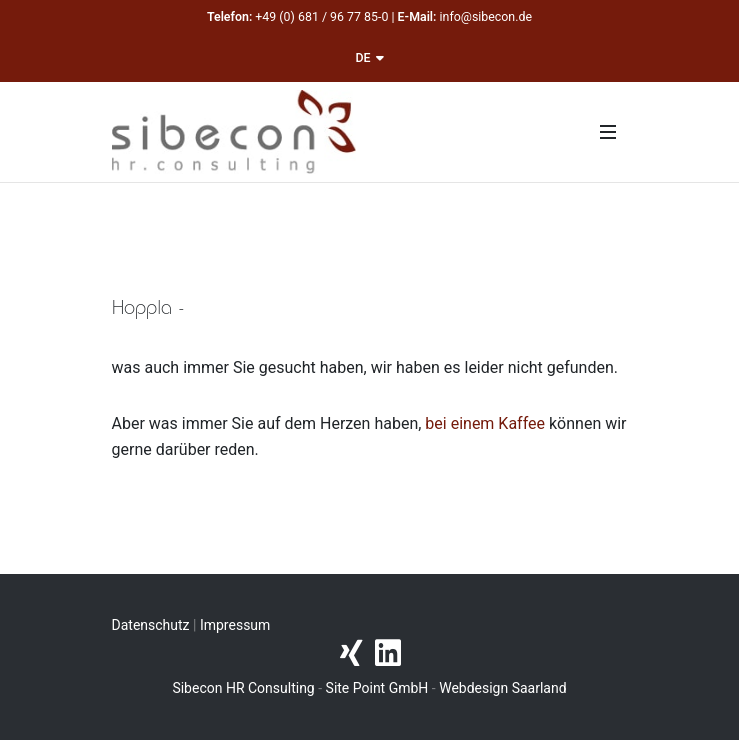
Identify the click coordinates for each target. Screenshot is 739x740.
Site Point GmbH (377, 688)
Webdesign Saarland (502, 688)
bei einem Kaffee (485, 423)
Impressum (235, 625)
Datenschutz (151, 625)
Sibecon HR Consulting (243, 688)
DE (369, 57)
